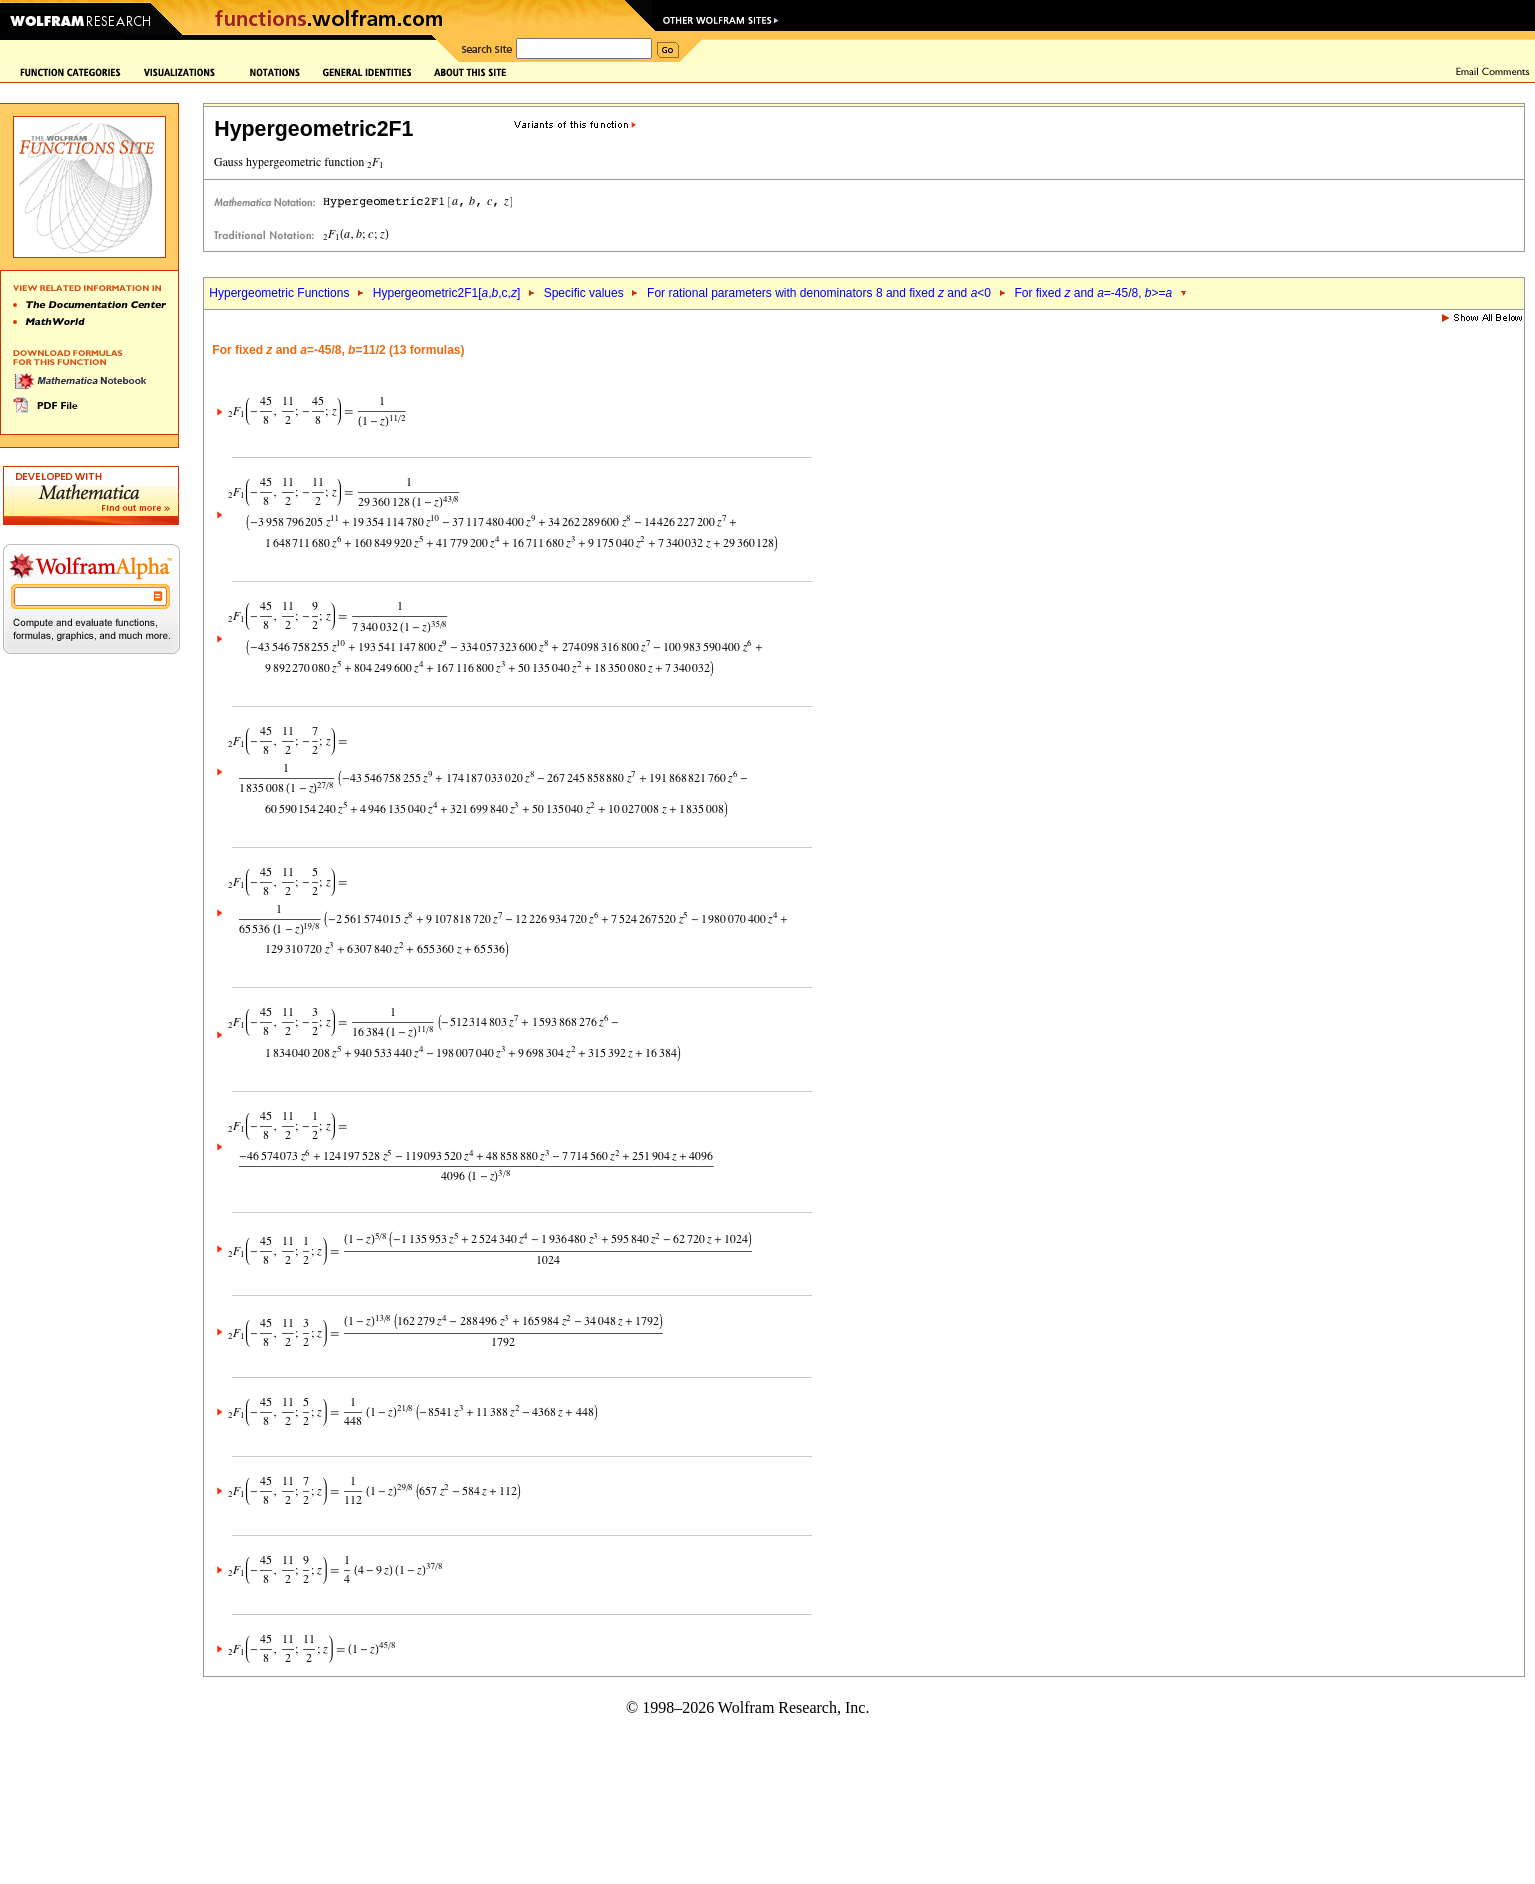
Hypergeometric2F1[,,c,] (446, 293)
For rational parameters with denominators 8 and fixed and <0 (819, 293)
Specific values (584, 293)
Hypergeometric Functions (279, 293)
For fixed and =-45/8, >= (1093, 293)
